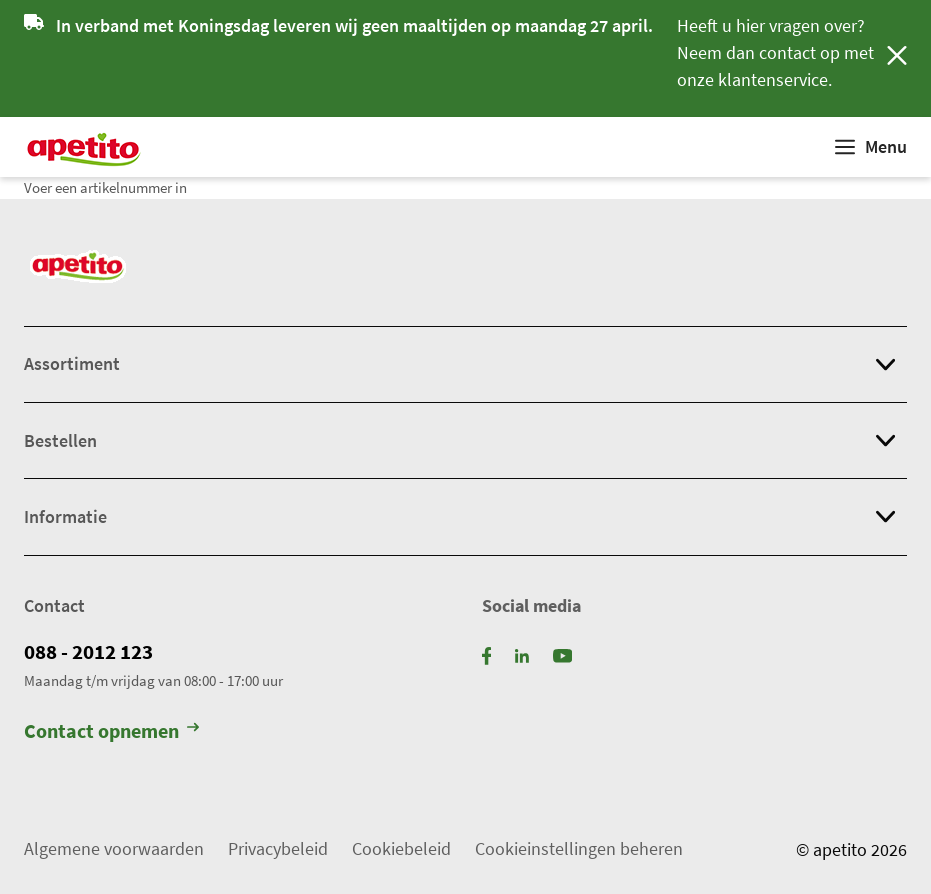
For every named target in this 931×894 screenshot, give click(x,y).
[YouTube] (562, 654)
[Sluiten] (897, 58)
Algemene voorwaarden (114, 848)
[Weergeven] (871, 147)
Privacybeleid (278, 848)
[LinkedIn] (522, 654)
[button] (465, 364)
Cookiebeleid (401, 848)
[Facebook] (487, 654)
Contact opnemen (111, 731)
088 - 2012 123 (88, 652)
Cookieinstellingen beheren (579, 848)
